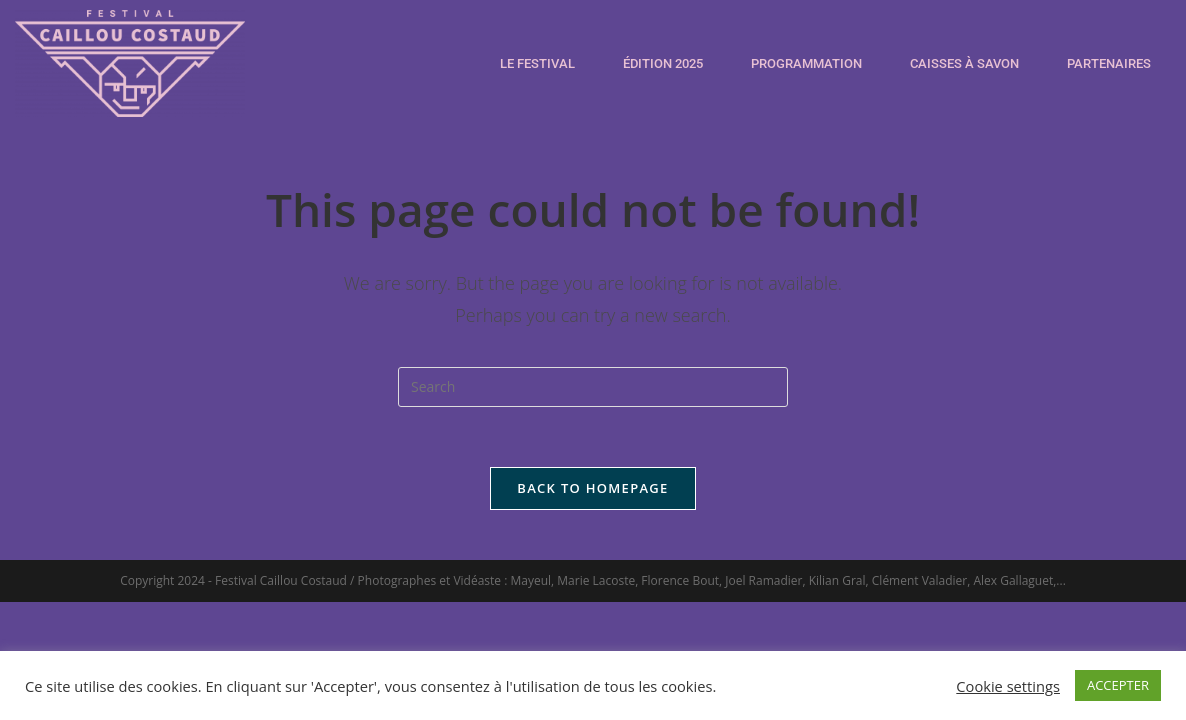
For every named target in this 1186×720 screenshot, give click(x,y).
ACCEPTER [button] (1118, 685)
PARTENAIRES (1109, 63)
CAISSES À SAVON (964, 63)
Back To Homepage (592, 488)
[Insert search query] (593, 387)
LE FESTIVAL (537, 63)
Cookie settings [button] (1008, 686)
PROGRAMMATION (806, 63)
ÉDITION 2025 (663, 63)
